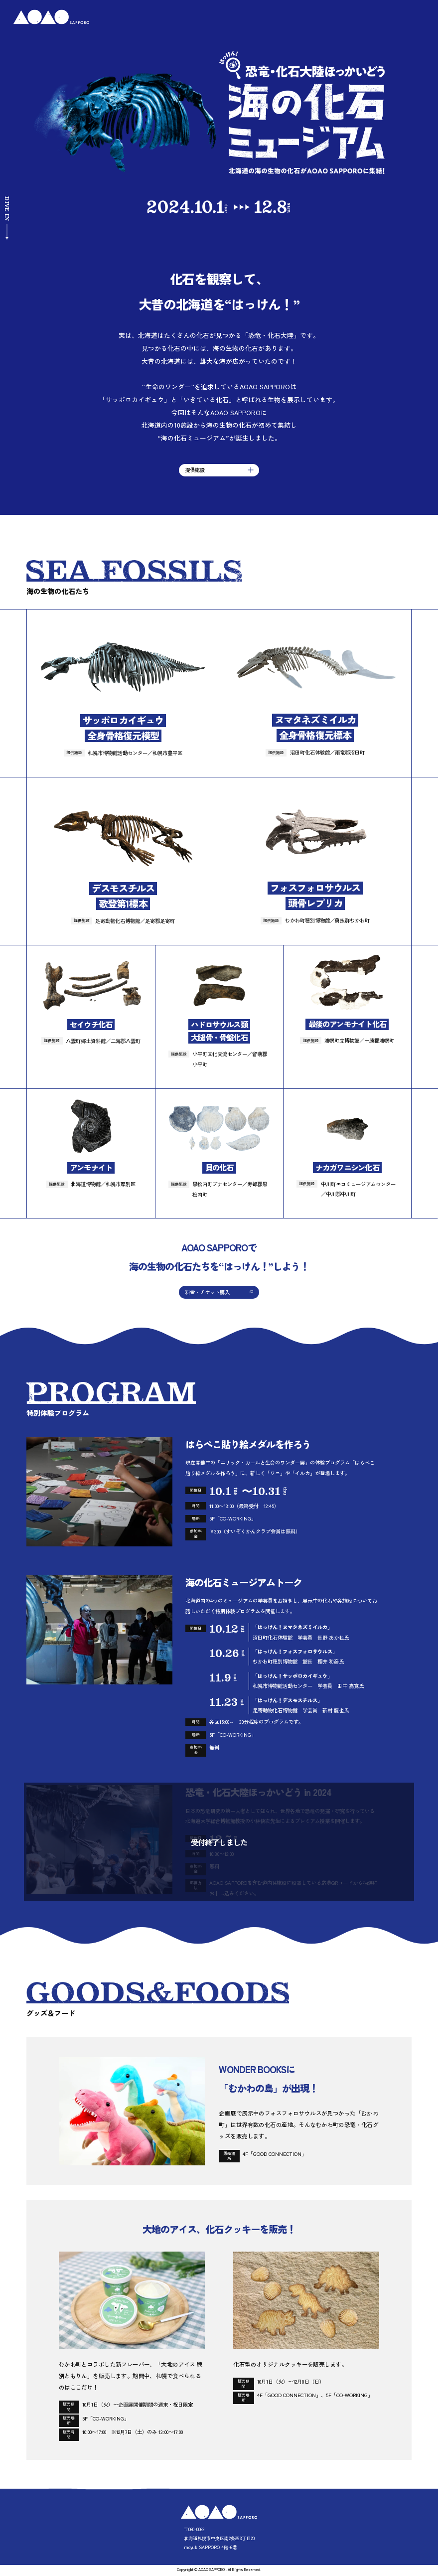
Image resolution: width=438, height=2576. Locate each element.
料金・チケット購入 (207, 1292)
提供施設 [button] (219, 469)
